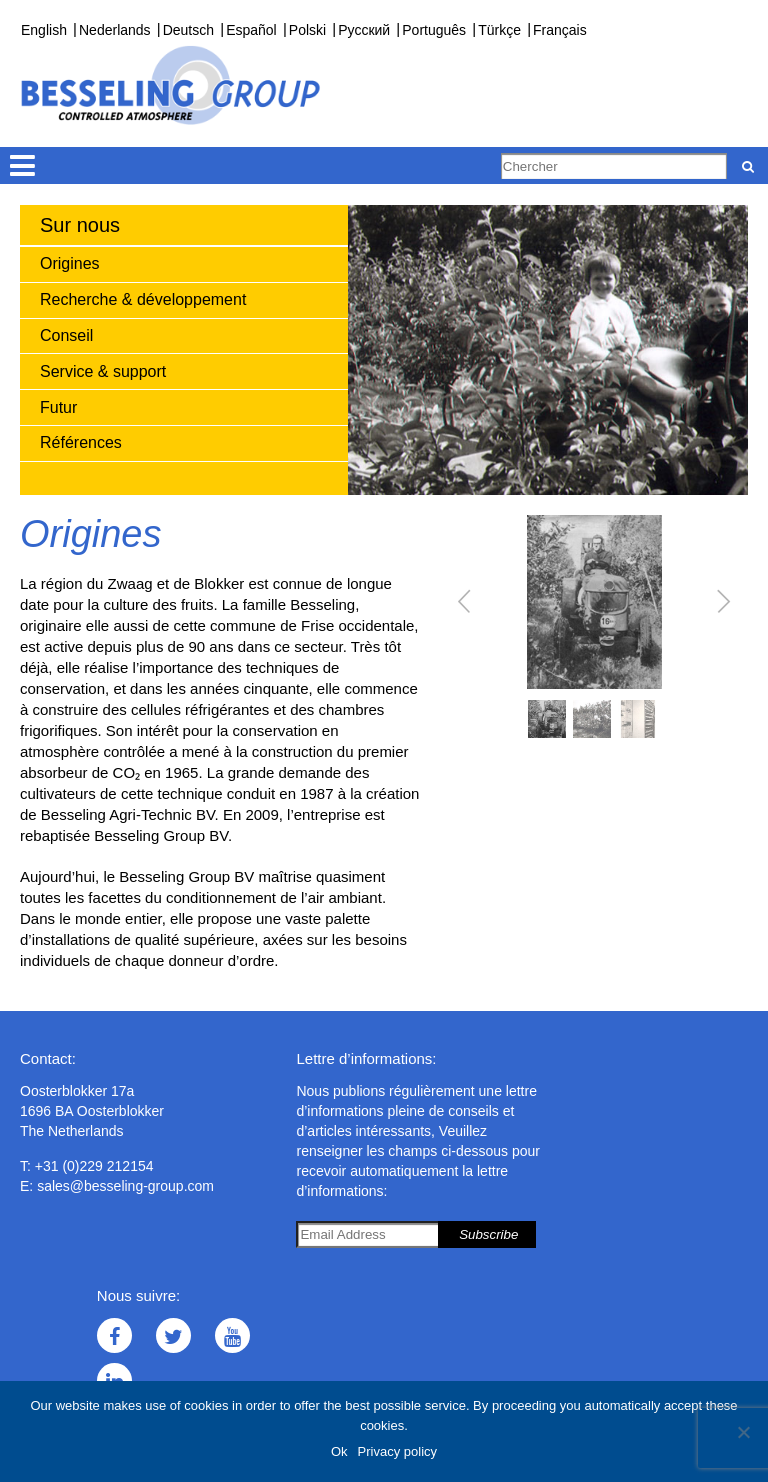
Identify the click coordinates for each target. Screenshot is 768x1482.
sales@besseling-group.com (125, 1186)
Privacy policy (397, 1451)
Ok (339, 1451)
